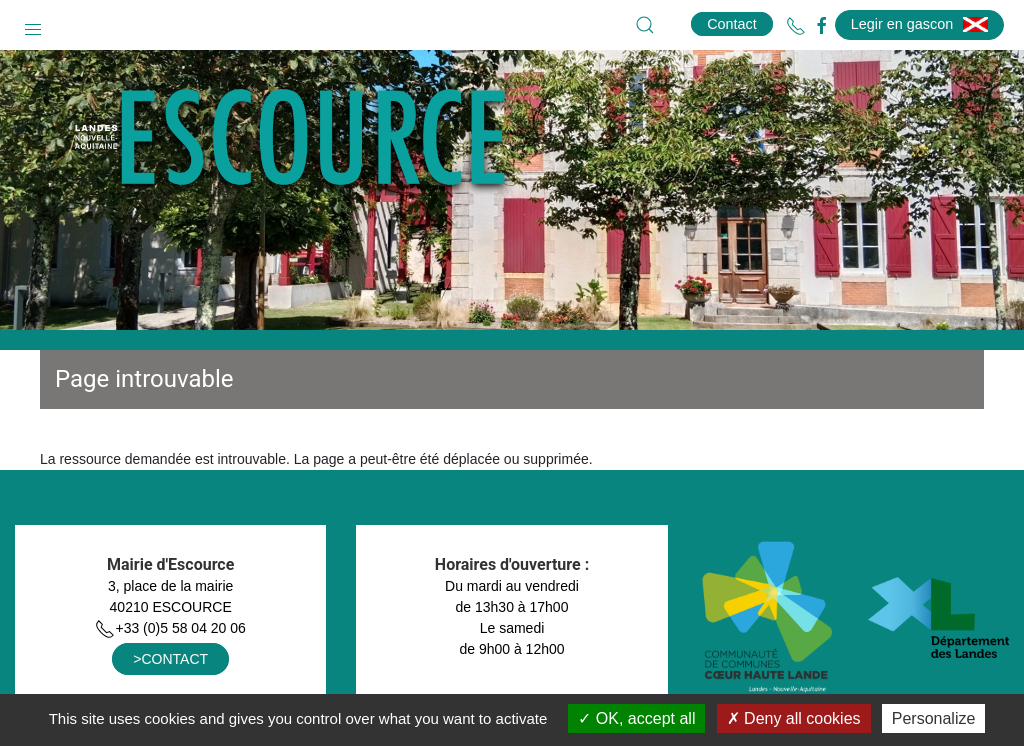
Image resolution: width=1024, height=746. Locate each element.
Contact (732, 24)
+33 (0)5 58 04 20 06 (170, 628)
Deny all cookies (794, 718)
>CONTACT (170, 659)
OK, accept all (636, 718)
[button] (33, 25)
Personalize (934, 718)
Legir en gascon (919, 24)
